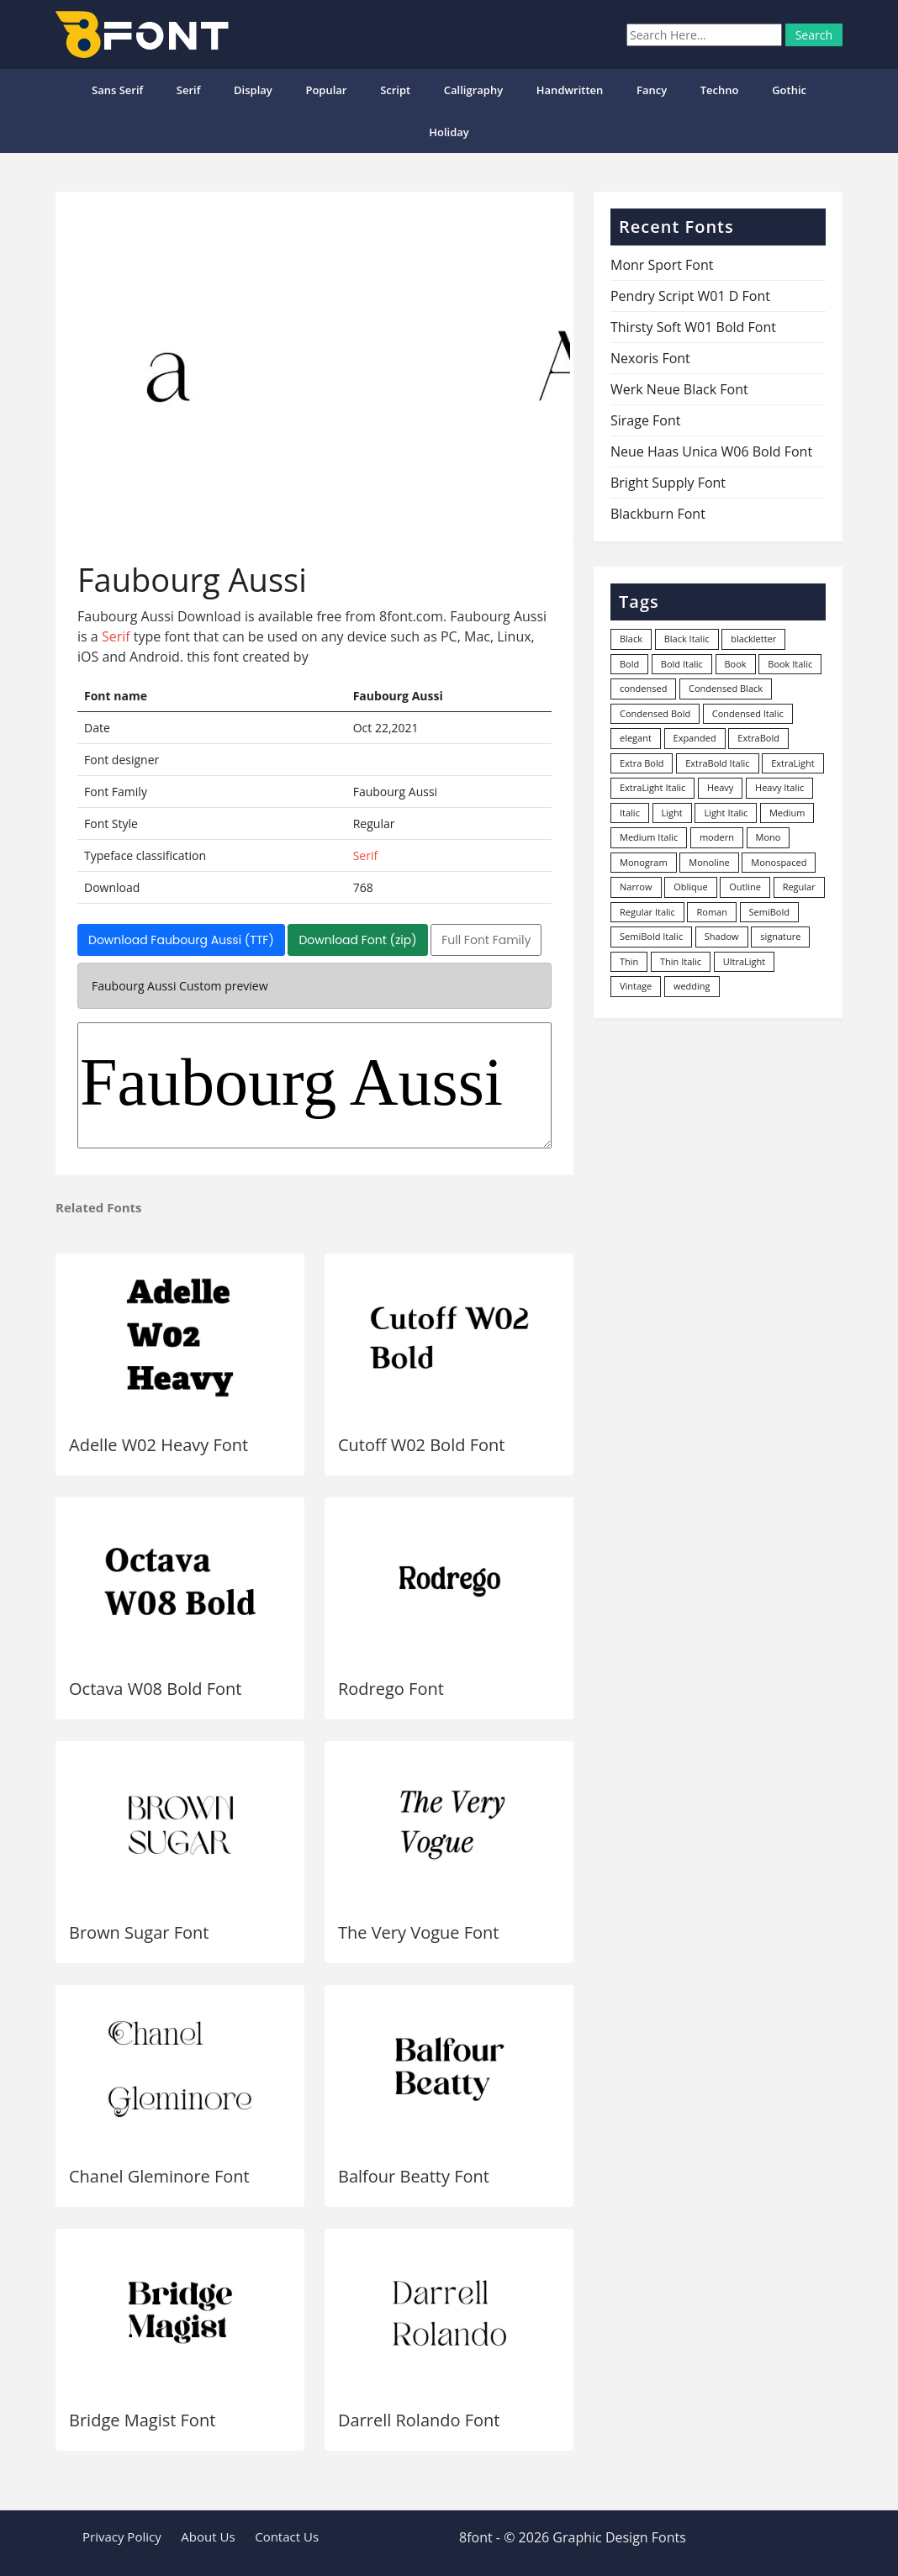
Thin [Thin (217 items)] (629, 961)
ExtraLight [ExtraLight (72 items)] (793, 763)
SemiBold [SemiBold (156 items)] (769, 911)
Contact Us (287, 2536)
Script (395, 90)
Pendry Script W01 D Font (690, 296)
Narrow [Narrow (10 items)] (636, 886)
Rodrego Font (391, 1688)
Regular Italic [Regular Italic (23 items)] (647, 911)
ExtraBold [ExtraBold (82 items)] (758, 737)
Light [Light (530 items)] (672, 812)
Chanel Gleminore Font (159, 2176)
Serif (189, 90)
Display (253, 90)
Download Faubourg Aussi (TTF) (181, 940)
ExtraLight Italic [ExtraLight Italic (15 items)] (652, 787)
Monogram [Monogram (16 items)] (644, 862)
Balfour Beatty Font (413, 2176)
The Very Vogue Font (418, 1932)
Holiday (449, 132)
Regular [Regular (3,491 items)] (799, 886)
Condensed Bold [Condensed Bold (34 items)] (655, 713)
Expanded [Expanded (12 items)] (695, 737)
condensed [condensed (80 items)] (643, 688)
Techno (719, 90)
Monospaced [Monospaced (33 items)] (778, 862)
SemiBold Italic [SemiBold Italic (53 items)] (651, 936)
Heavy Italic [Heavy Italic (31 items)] (779, 787)
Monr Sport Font (662, 265)
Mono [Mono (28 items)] (768, 837)
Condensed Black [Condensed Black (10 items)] (726, 688)
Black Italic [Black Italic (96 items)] (687, 638)
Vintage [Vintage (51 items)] (636, 985)
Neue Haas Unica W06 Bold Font (711, 451)
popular (325, 90)
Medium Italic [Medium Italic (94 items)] (649, 837)
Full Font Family (486, 940)
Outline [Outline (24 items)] (745, 886)
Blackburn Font (657, 513)
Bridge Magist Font (142, 2420)
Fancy (652, 90)
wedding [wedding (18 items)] (692, 985)
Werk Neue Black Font (679, 389)
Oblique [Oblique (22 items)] (691, 886)
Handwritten (570, 90)
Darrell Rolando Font (419, 2420)
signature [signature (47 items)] (780, 936)
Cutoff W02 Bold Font (421, 1444)
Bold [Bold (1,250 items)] (629, 663)
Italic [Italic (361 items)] (630, 812)
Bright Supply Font (668, 482)
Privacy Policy (121, 2536)
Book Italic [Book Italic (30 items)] (790, 663)
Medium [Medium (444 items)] (787, 812)
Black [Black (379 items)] (631, 638)
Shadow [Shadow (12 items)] (722, 936)
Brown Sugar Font (139, 1932)
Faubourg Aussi (314, 1085)
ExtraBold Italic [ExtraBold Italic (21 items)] (717, 763)
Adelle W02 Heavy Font (158, 1444)
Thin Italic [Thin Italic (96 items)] (680, 961)
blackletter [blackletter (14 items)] (753, 638)
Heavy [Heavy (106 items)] (720, 787)
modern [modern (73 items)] (717, 837)
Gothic (789, 90)
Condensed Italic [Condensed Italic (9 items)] (748, 713)
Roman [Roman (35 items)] (711, 911)
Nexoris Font (650, 358)
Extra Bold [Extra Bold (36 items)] (642, 763)
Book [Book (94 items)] (736, 663)
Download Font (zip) (357, 940)
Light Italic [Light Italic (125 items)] (725, 812)
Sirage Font (645, 420)
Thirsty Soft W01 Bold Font (693, 327)
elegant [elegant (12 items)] (636, 737)
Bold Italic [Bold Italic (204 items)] (682, 663)
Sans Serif (117, 90)
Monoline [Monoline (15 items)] (709, 862)
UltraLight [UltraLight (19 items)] (744, 961)
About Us (208, 2536)
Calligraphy (473, 90)
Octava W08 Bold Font (155, 1688)
